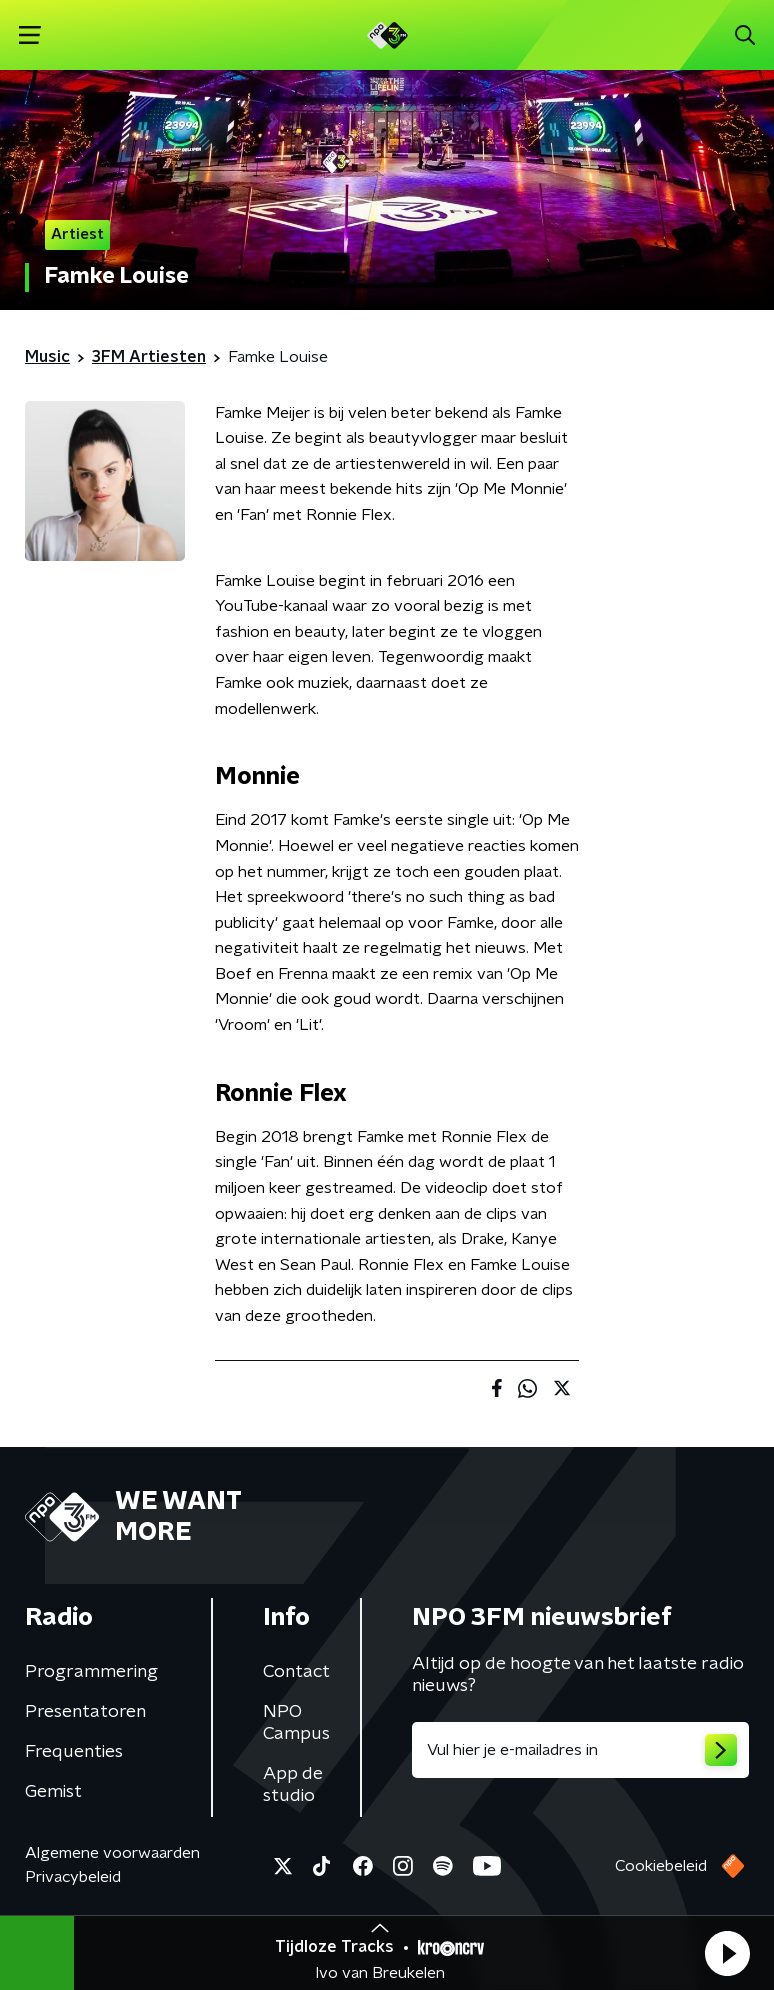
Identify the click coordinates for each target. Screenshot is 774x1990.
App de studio (293, 1785)
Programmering (91, 1672)
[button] (727, 1953)
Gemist (53, 1792)
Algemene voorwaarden (112, 1853)
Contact (296, 1672)
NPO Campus (296, 1723)
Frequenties (74, 1752)
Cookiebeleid (661, 1866)
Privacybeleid (73, 1877)
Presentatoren (85, 1712)
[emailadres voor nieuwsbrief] (580, 1750)
